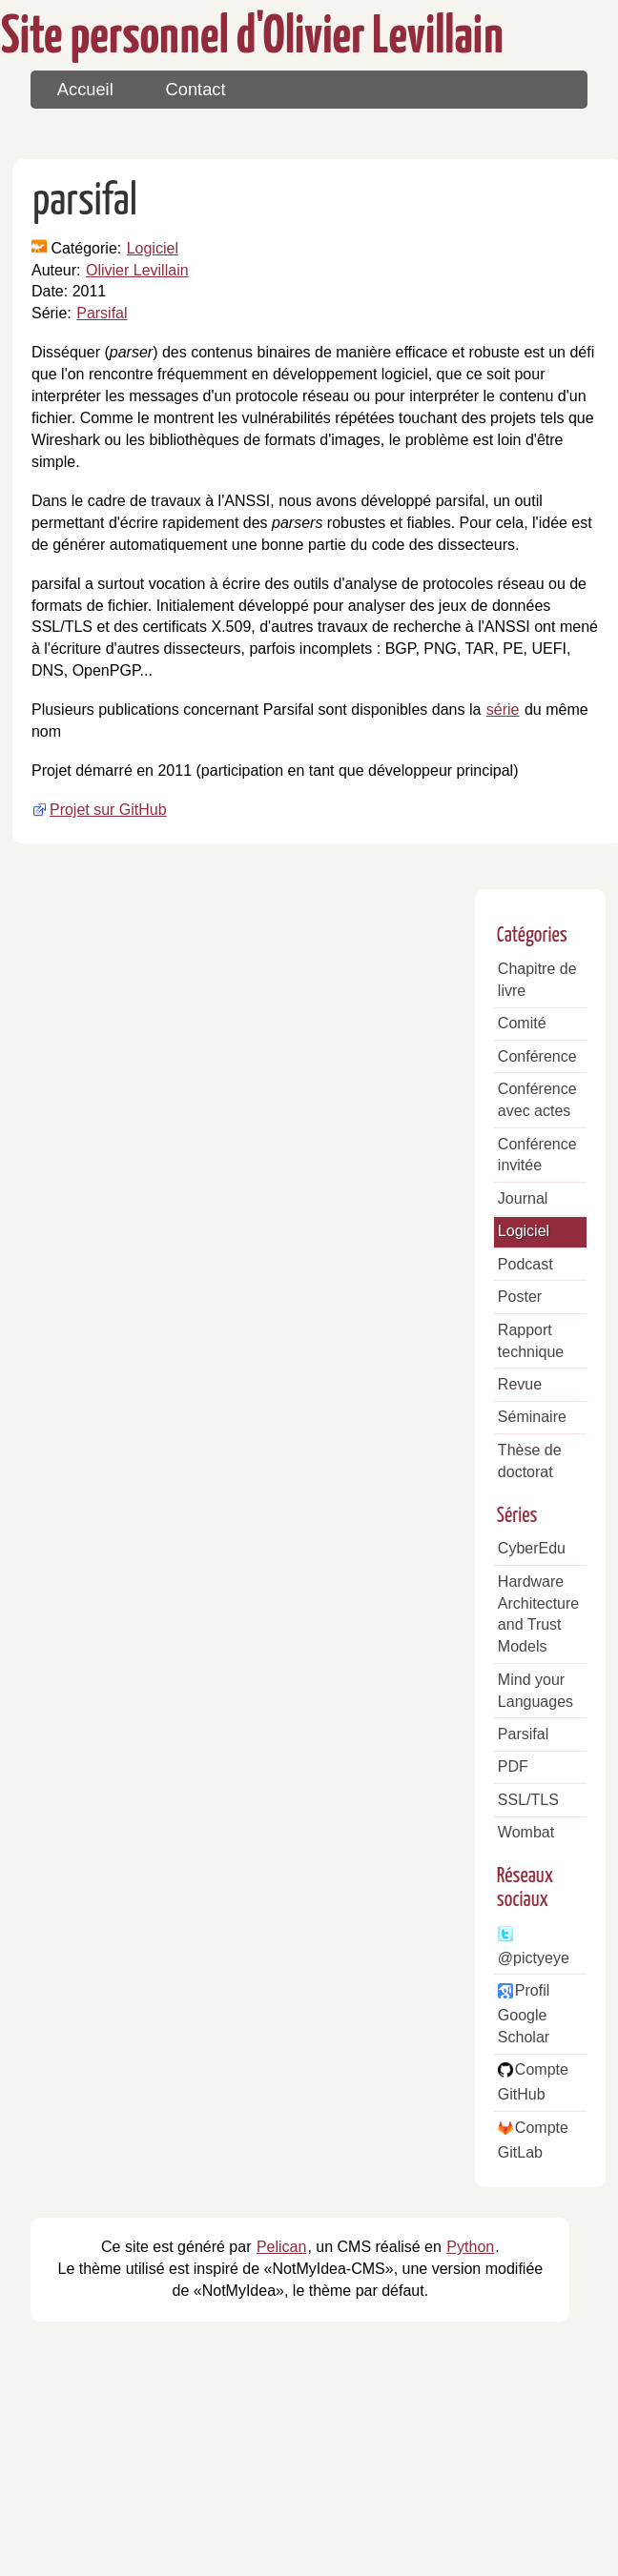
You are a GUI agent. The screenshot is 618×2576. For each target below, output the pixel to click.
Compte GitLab (533, 2140)
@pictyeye (533, 1958)
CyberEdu (532, 1548)
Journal (522, 1198)
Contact (196, 89)
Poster (520, 1296)
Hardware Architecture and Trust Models (538, 1614)
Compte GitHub (533, 2081)
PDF (513, 1766)
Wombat (526, 1832)
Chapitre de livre (537, 980)
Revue (520, 1384)
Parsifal (101, 313)
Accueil (85, 89)
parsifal (84, 202)
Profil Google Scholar (523, 2013)
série (503, 709)
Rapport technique (531, 1341)
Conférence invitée (537, 1155)
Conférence (537, 1056)
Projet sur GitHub (108, 809)
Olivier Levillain (137, 270)
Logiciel (152, 248)
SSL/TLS (528, 1800)
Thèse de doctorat (530, 1461)
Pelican (281, 2247)
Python (470, 2247)
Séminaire (532, 1417)
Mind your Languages (535, 1691)
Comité (522, 1023)
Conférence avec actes (537, 1100)
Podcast (525, 1264)
